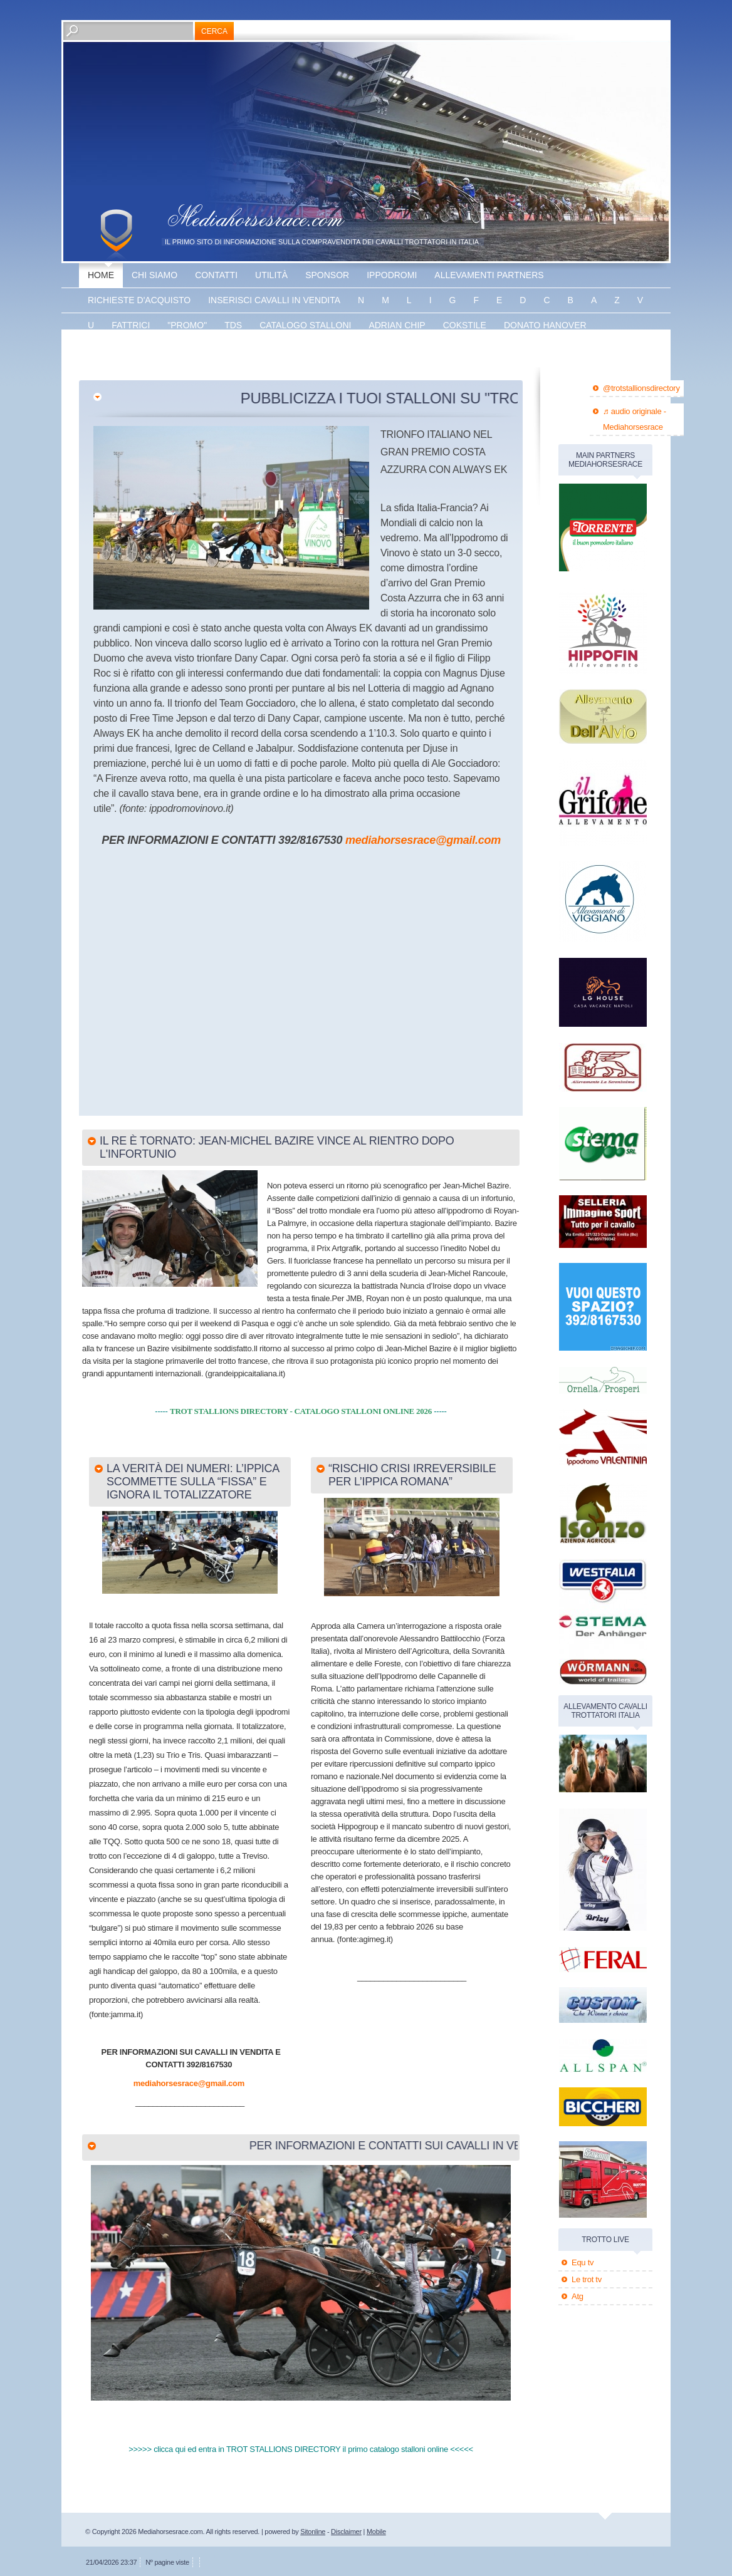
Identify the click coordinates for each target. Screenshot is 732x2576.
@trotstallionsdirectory (641, 388)
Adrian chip (397, 325)
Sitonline (312, 2531)
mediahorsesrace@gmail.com (423, 840)
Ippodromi (392, 275)
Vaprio (265, 350)
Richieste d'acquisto (139, 300)
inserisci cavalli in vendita (274, 300)
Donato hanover (545, 325)
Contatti (216, 275)
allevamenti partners (488, 275)
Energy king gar (129, 350)
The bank (209, 350)
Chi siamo (154, 275)
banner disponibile (346, 350)
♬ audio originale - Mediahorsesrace (634, 419)
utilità (271, 275)
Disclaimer (346, 2531)
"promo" (187, 325)
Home (101, 275)
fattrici (131, 325)
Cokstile (464, 325)
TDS (233, 325)
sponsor (327, 275)
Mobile (376, 2531)
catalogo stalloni (305, 325)
